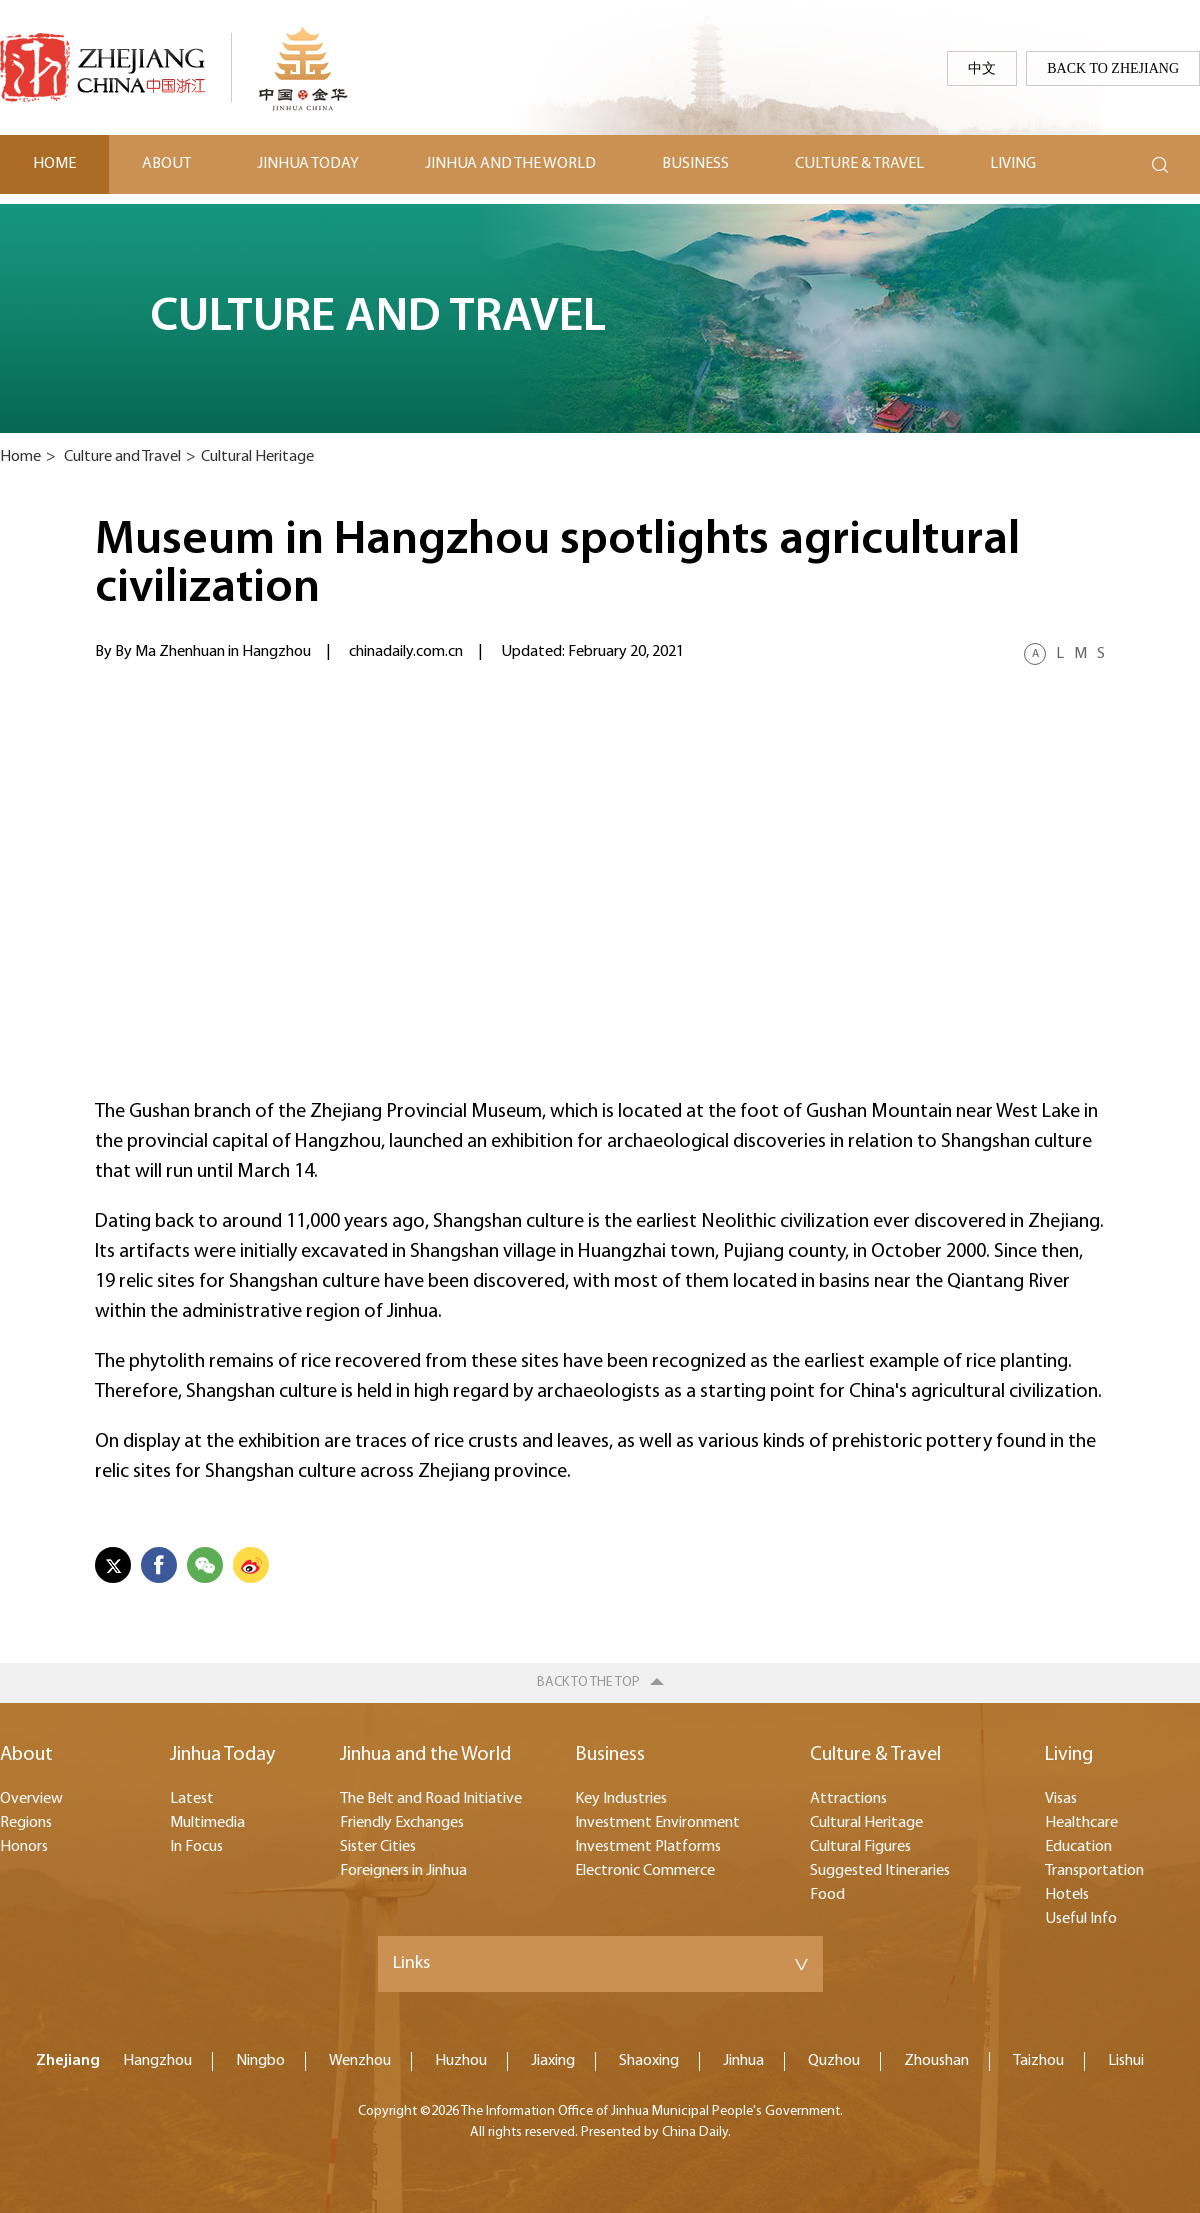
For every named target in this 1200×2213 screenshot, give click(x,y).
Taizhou (1038, 2061)
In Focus (196, 1847)
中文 (982, 68)
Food (827, 1895)
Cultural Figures (860, 1847)
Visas (1061, 1799)
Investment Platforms (648, 1847)
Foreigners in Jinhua (403, 1871)
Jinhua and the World (510, 164)
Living (1013, 164)
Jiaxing (553, 2061)
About (166, 164)
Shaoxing (649, 2061)
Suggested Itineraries (880, 1871)
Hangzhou (157, 2061)
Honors (24, 1847)
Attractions (848, 1799)
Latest (192, 1799)
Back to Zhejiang (1113, 68)
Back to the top (588, 1682)
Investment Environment (657, 1823)
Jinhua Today (308, 164)
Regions (26, 1823)
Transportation (1094, 1871)
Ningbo (260, 2061)
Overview (31, 1799)
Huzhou (461, 2061)
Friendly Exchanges (402, 1823)
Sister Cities (378, 1847)
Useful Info (1081, 1919)
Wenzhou (360, 2061)
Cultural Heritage (257, 457)
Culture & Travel (859, 164)
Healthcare (1081, 1823)
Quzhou (834, 2061)
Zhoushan (936, 2061)
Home (54, 164)
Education (1078, 1847)
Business (695, 164)
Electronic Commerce (645, 1871)
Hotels (1067, 1895)
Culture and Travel (122, 457)
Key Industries (621, 1799)
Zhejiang (68, 2061)
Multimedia (207, 1823)
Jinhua (743, 2061)
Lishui (1126, 2061)
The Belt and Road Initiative (431, 1799)
